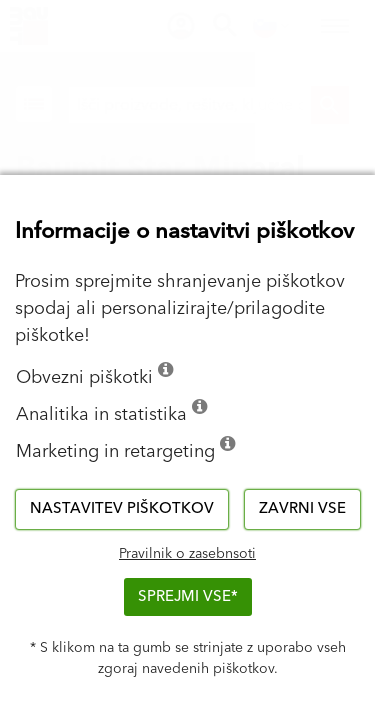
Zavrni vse (302, 508)
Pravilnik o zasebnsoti (187, 554)
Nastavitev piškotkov (122, 508)
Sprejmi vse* (188, 596)
